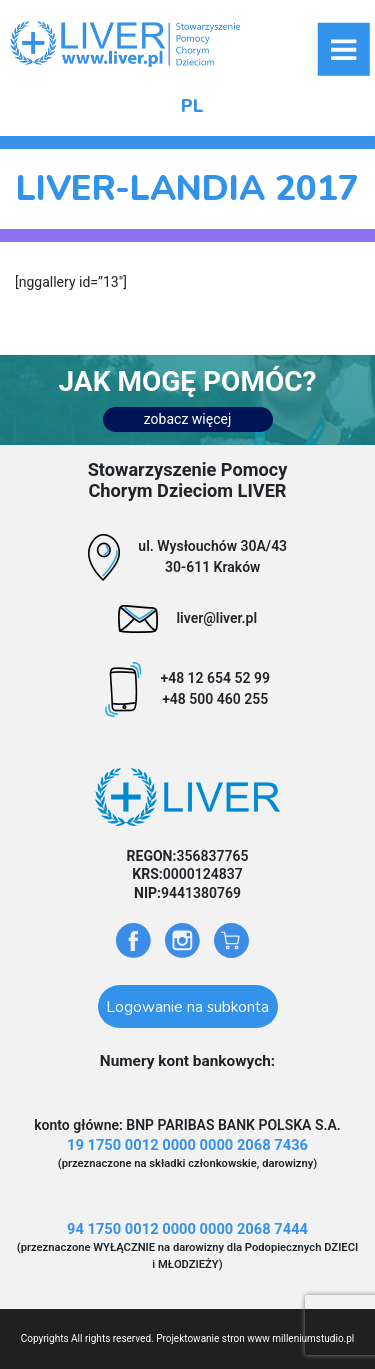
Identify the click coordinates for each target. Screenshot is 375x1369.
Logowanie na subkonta (187, 1006)
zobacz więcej (188, 419)
